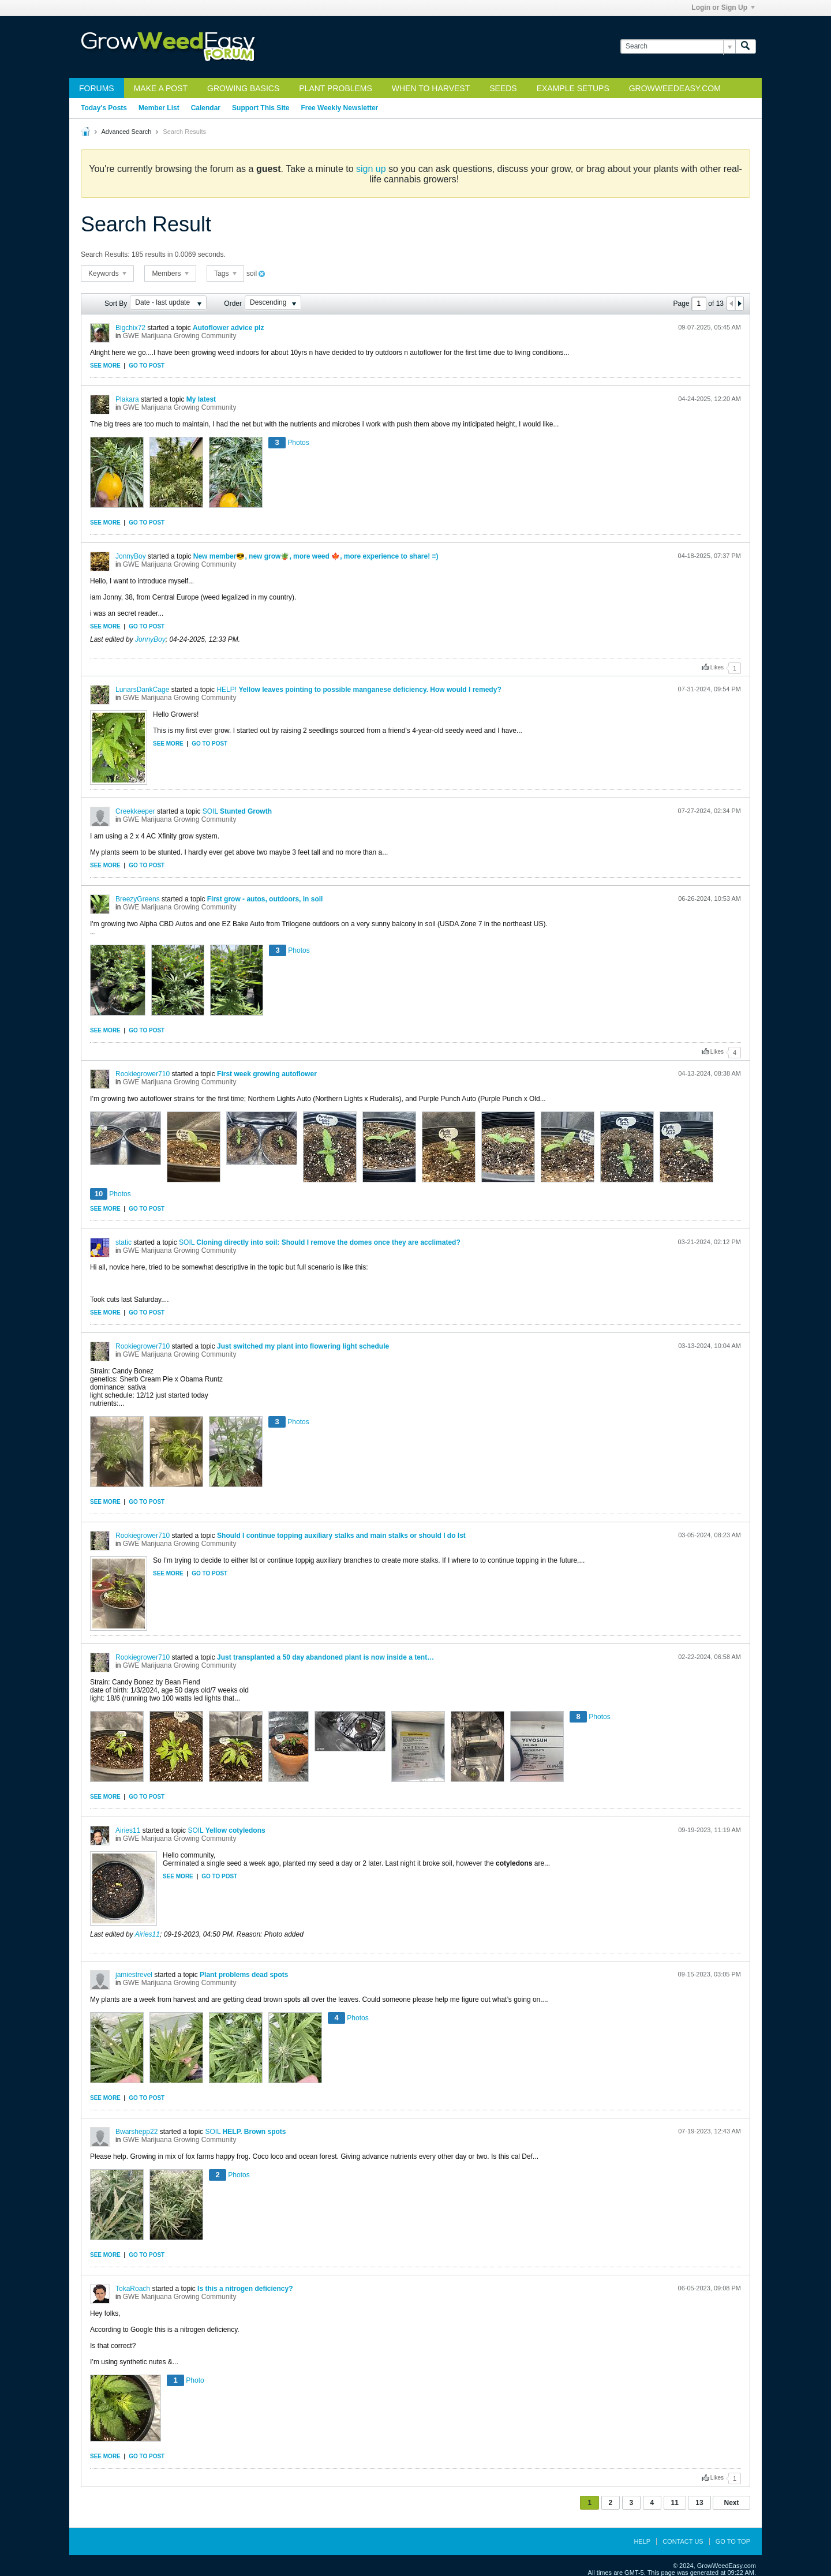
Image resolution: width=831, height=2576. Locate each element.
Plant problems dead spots (244, 1975)
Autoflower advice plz (228, 328)
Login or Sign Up (723, 7)
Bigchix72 (130, 328)
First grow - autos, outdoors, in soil (265, 899)
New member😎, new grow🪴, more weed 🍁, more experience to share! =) (316, 556)
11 (675, 2503)
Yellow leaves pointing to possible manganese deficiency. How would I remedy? (369, 690)
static (123, 1242)
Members (170, 273)
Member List (158, 108)
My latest (201, 399)
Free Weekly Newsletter (339, 108)
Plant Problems (335, 88)
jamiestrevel (133, 1975)
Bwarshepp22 (136, 2132)
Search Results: (105, 254)
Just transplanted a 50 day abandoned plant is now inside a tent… (325, 1657)
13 (699, 2503)
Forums (96, 88)
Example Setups (573, 88)
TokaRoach (132, 2289)
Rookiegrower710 (142, 1074)
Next (731, 2503)
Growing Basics (243, 88)
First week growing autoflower (267, 1074)
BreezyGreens (137, 899)
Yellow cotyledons (235, 1830)
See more (105, 365)
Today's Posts (104, 108)
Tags (225, 273)
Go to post (146, 365)
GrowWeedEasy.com (675, 88)
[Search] (677, 46)
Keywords (107, 273)
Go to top (733, 2541)
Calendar (205, 108)
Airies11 (127, 1830)
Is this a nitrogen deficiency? (245, 2289)
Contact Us (682, 2541)
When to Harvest (431, 88)
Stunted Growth (246, 811)
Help (642, 2541)
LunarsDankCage (142, 690)
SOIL (210, 811)
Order (233, 303)
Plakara (127, 399)
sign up (371, 169)
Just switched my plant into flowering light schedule (303, 1346)
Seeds (502, 88)
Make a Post (161, 88)
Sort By (115, 303)
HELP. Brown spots (254, 2132)
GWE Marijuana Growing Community (180, 336)
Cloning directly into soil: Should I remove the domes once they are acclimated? (328, 1242)
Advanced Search (126, 131)
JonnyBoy (130, 556)
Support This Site (260, 108)
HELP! (226, 690)
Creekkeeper (135, 811)
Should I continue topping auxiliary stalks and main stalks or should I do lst (341, 1536)
